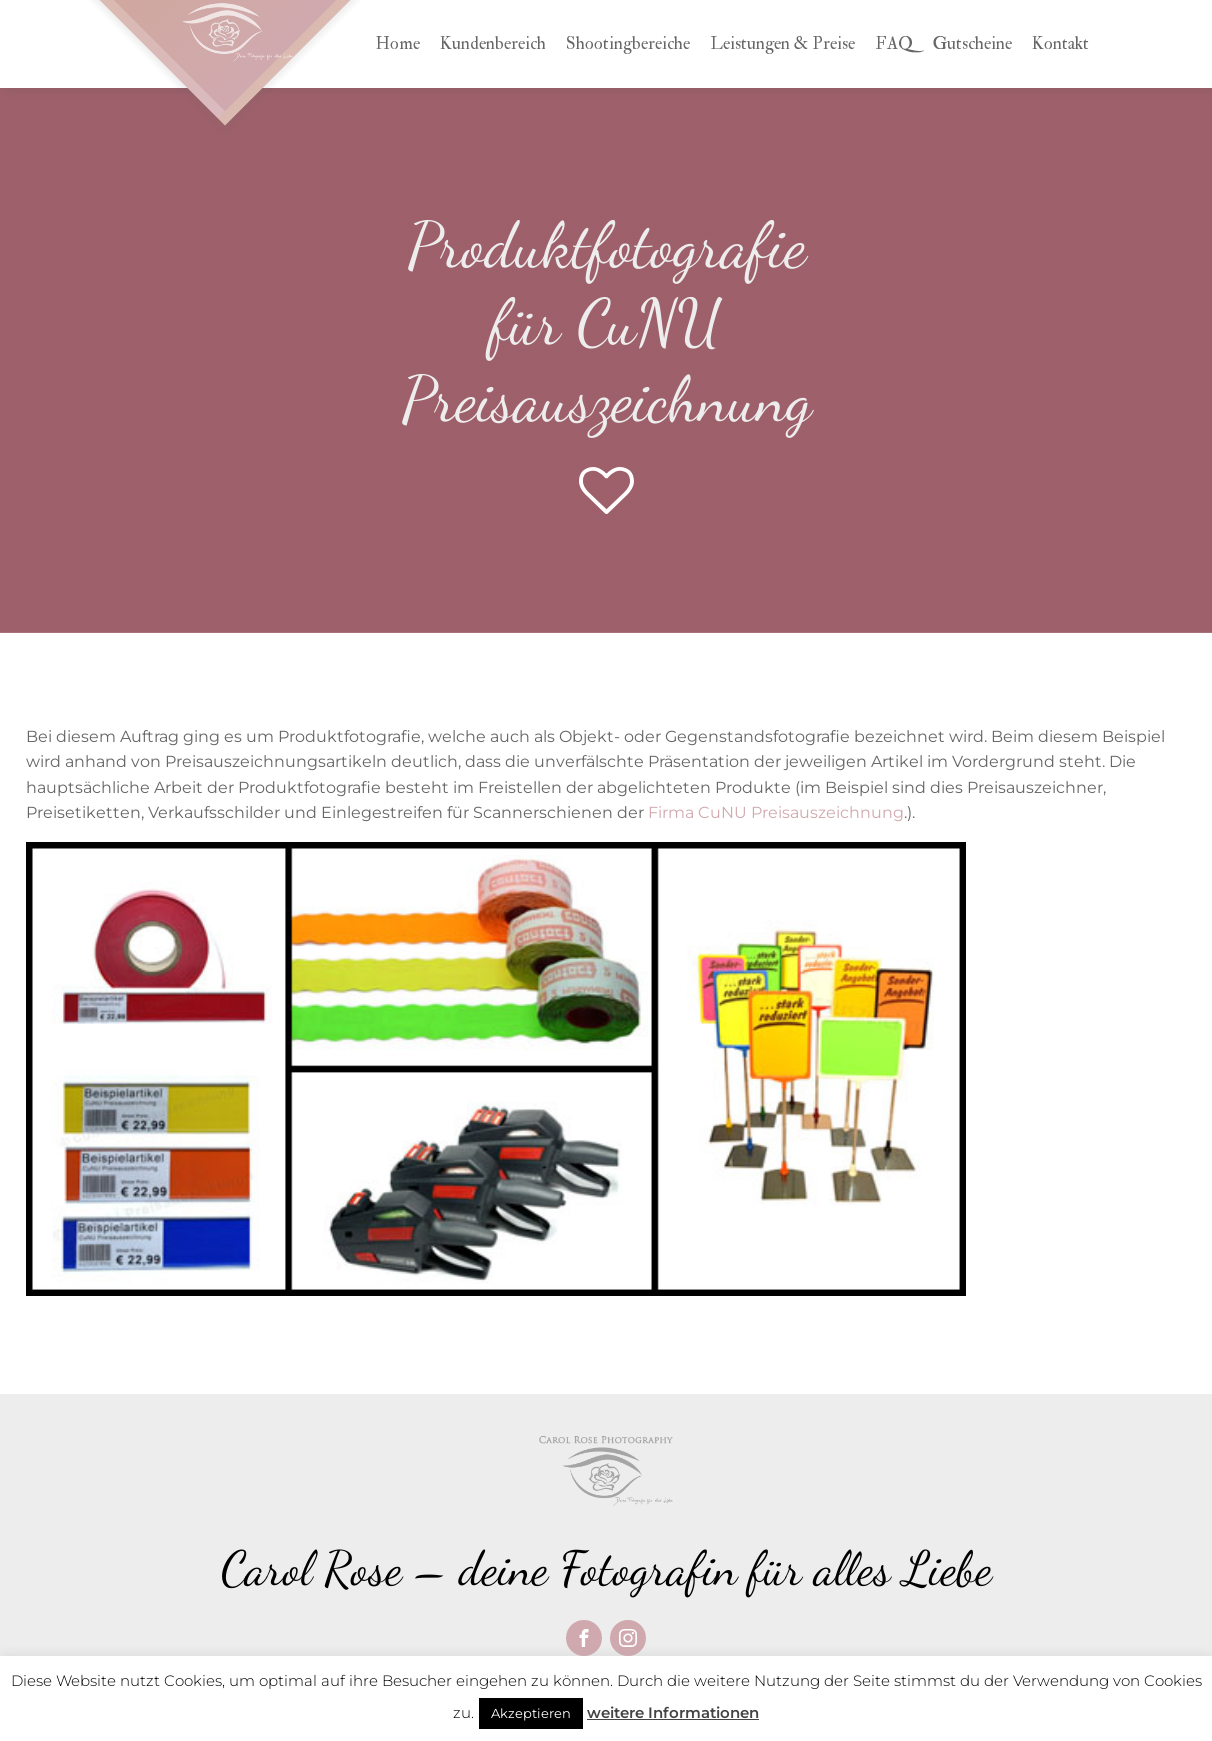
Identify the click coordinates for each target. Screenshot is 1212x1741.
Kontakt (1060, 43)
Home (397, 43)
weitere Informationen (673, 1712)
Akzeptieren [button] (531, 1713)
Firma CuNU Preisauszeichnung (776, 812)
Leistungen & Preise (782, 43)
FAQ (894, 43)
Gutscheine (972, 43)
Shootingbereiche (628, 43)
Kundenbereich (493, 43)
